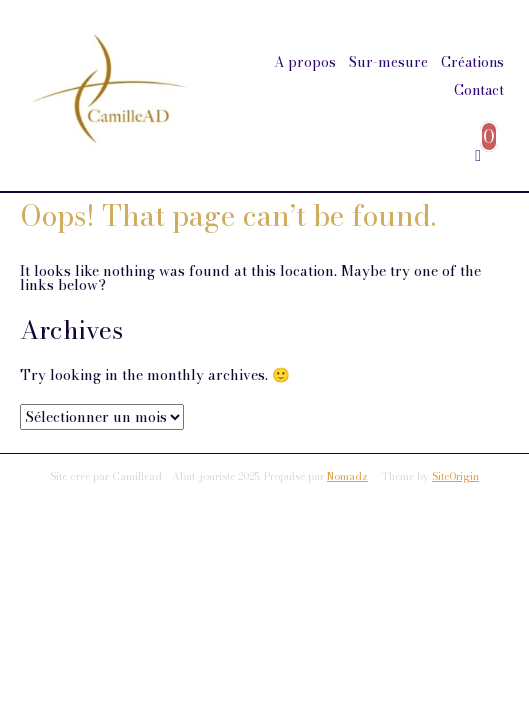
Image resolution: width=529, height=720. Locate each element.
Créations (472, 62)
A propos (305, 62)
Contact (479, 90)
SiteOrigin (455, 476)
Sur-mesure (388, 62)
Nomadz (347, 476)
